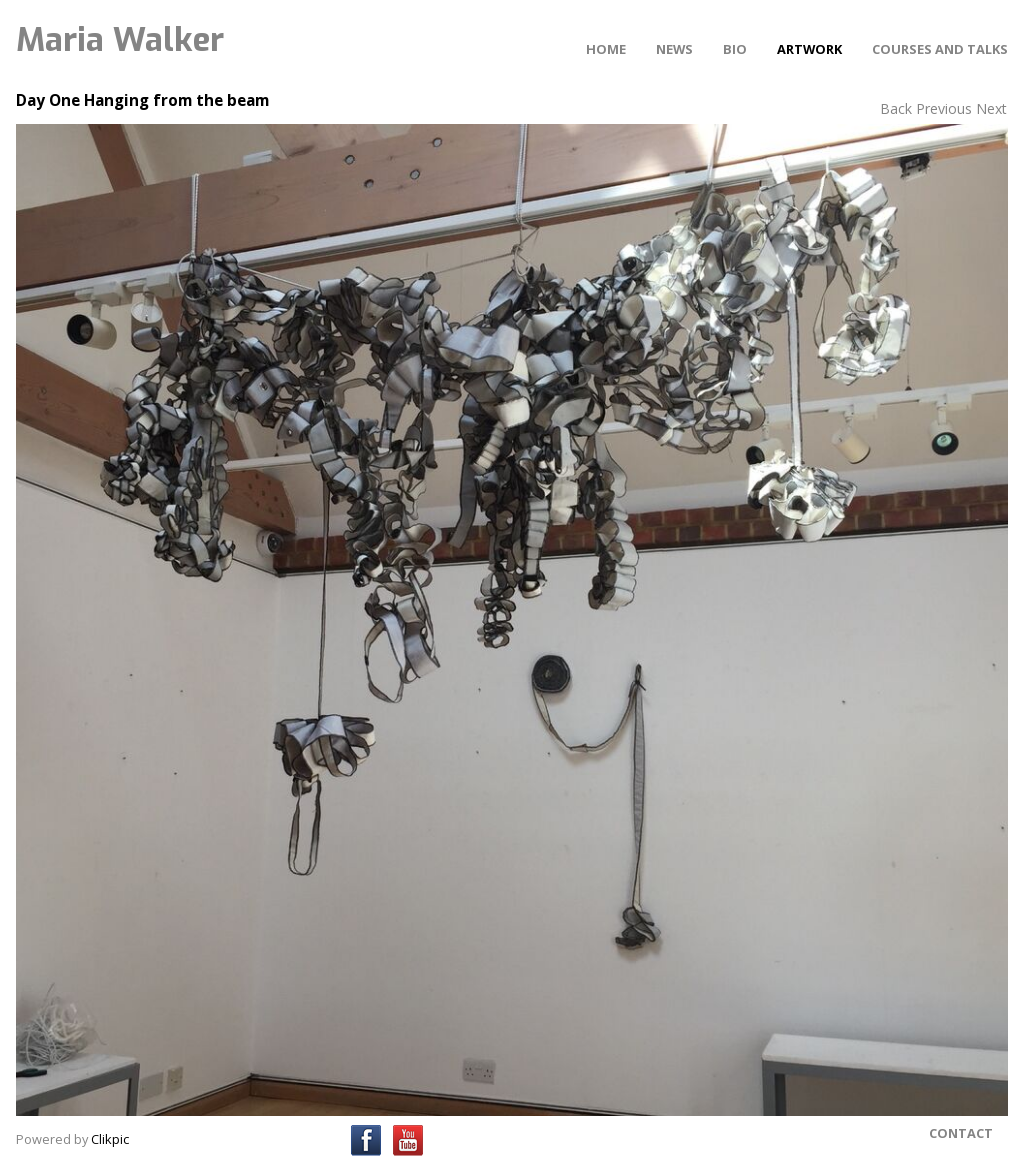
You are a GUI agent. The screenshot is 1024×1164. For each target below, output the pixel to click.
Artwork (809, 49)
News (674, 49)
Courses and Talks (940, 49)
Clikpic (110, 1139)
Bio (735, 49)
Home (606, 49)
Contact (961, 1133)
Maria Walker (120, 40)
